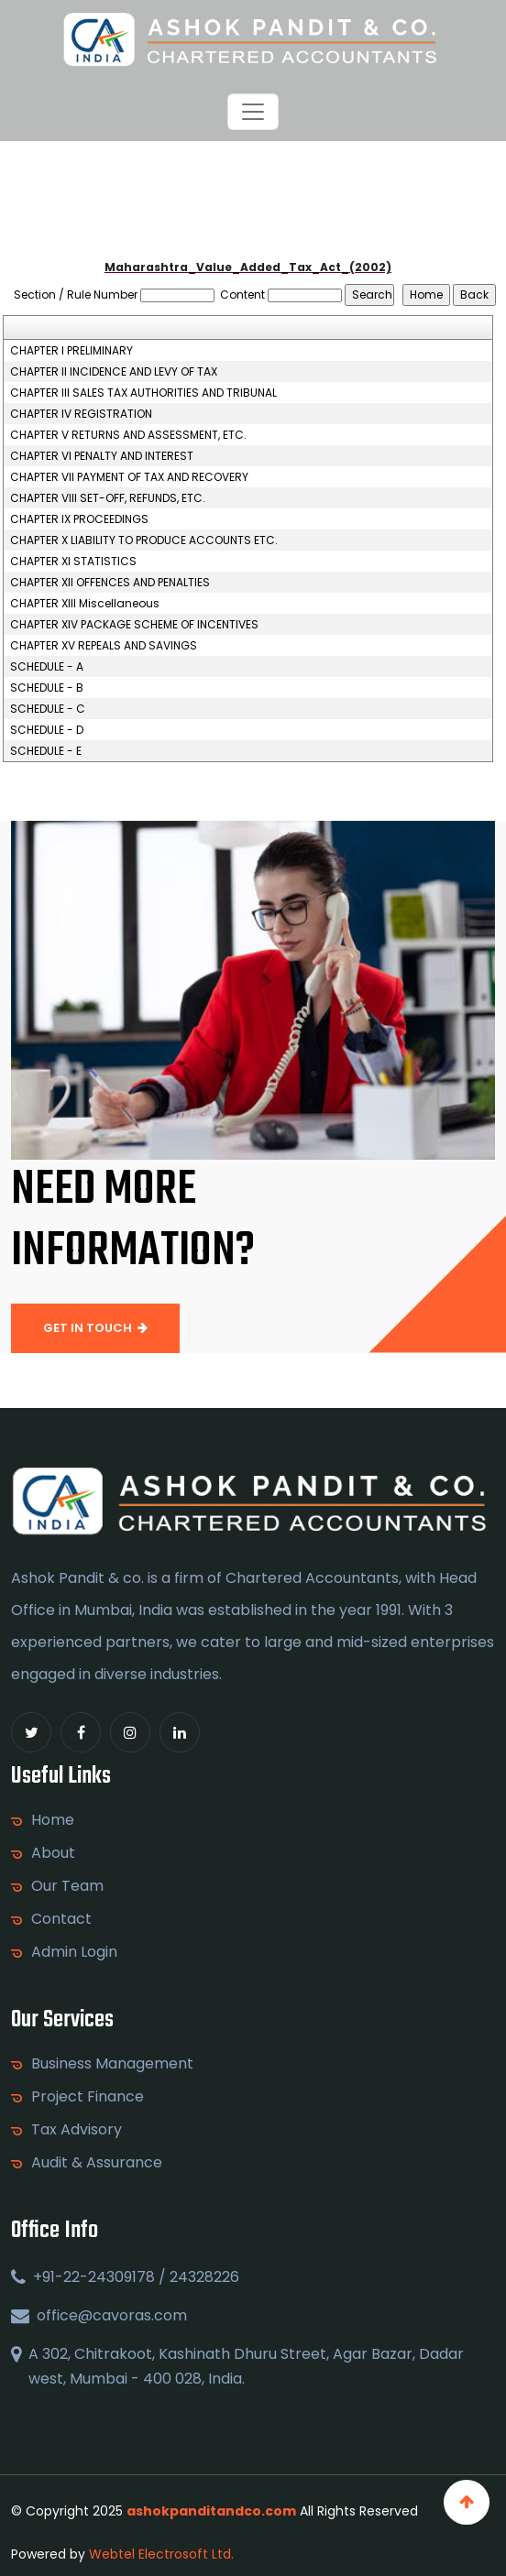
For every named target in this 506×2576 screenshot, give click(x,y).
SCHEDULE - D (46, 730)
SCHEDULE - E (46, 751)
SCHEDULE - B (46, 688)
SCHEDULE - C (47, 709)
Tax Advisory (76, 2130)
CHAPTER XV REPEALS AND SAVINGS (103, 646)
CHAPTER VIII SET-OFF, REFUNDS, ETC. (107, 498)
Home (52, 1820)
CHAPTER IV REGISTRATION (81, 414)
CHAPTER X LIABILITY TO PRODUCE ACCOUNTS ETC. (144, 540)
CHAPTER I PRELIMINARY (71, 351)
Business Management (112, 2064)
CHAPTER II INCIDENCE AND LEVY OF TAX (113, 372)
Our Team (67, 1886)
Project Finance (87, 2097)
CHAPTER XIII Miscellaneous (85, 603)
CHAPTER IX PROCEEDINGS (79, 519)
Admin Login (74, 1952)
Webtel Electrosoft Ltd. (161, 2554)
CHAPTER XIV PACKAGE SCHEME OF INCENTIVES (134, 624)
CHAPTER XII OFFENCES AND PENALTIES (110, 582)
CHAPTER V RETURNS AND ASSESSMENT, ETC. (128, 435)
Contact (61, 1919)
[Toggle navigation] (253, 111)
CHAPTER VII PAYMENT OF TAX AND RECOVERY (129, 477)
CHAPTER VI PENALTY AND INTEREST (101, 456)
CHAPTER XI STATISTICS (73, 561)
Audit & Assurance (96, 2163)
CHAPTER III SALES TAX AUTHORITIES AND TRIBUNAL (143, 393)
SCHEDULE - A (46, 667)
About (53, 1853)
